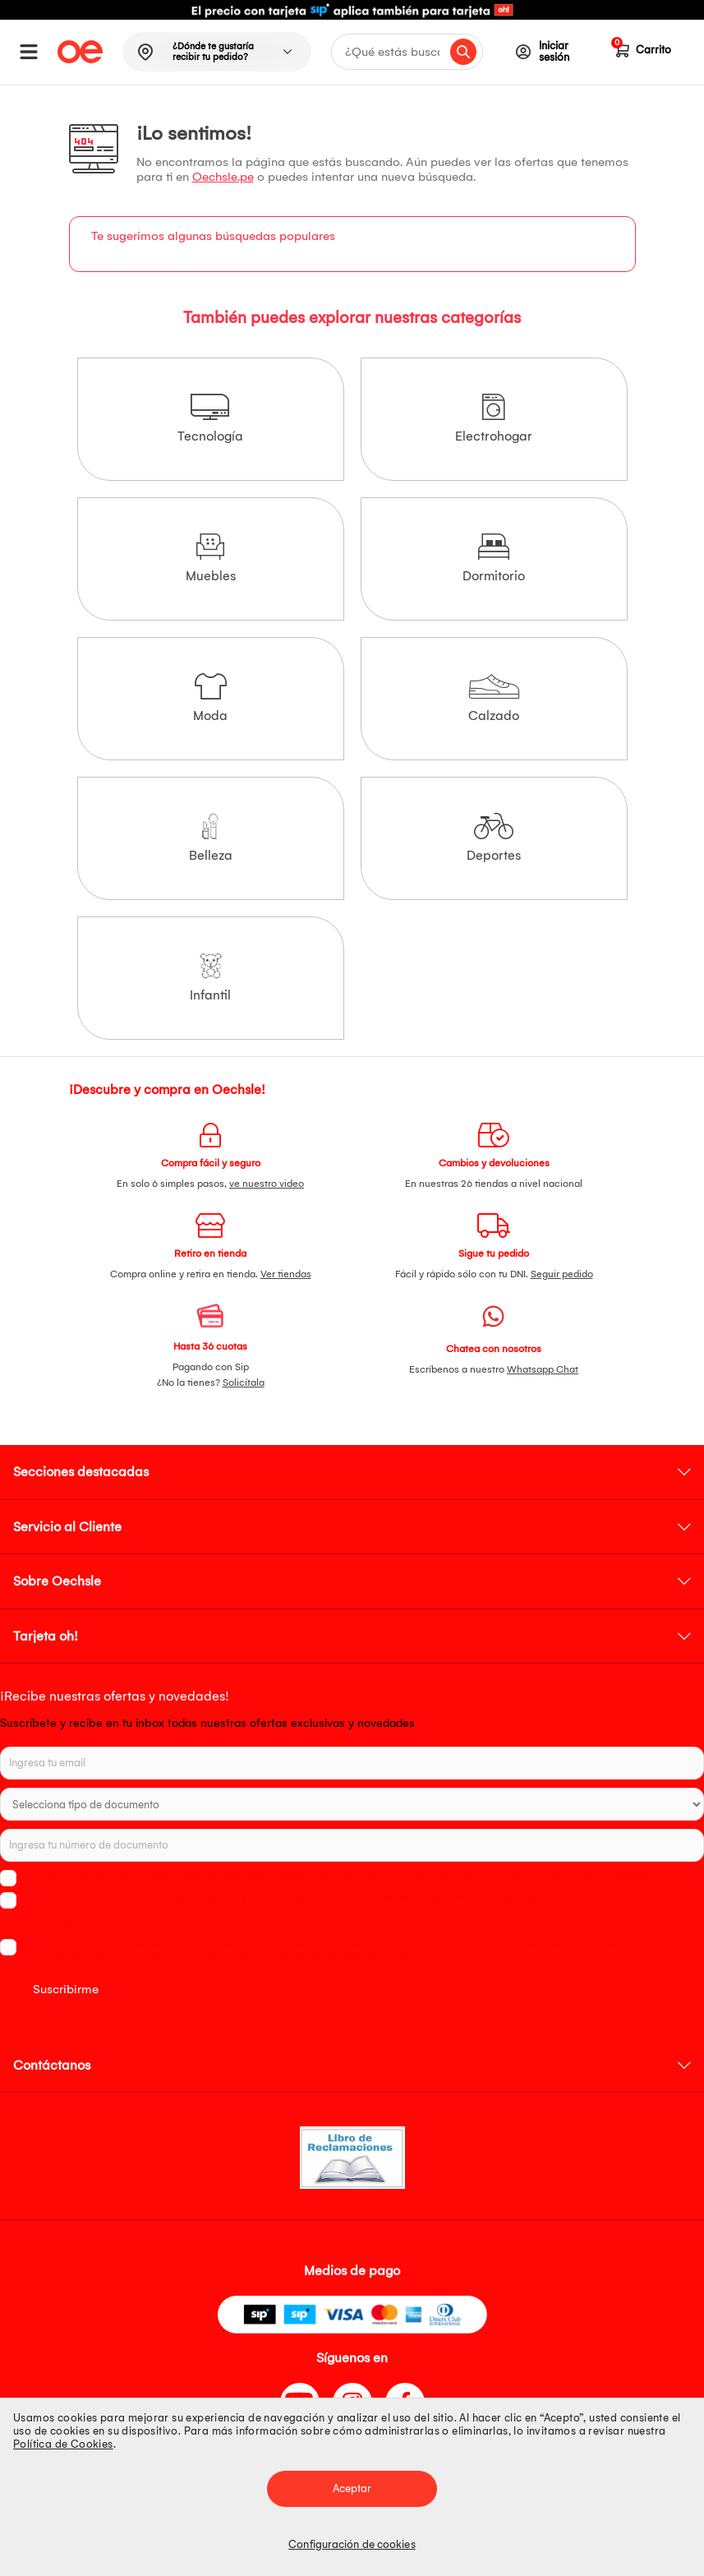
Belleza (210, 838)
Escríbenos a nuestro (493, 1369)
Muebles (211, 558)
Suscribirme (66, 1989)
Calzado (494, 698)
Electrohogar (493, 419)
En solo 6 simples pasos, (210, 1183)
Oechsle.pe (223, 176)
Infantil (210, 978)
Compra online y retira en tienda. (210, 1274)
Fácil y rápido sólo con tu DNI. (494, 1274)
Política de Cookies (63, 2444)
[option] (352, 10)
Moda (210, 698)
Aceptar (352, 2488)
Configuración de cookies (351, 2544)
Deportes (494, 838)
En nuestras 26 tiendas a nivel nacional (493, 1183)
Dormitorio (493, 558)
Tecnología (210, 419)
